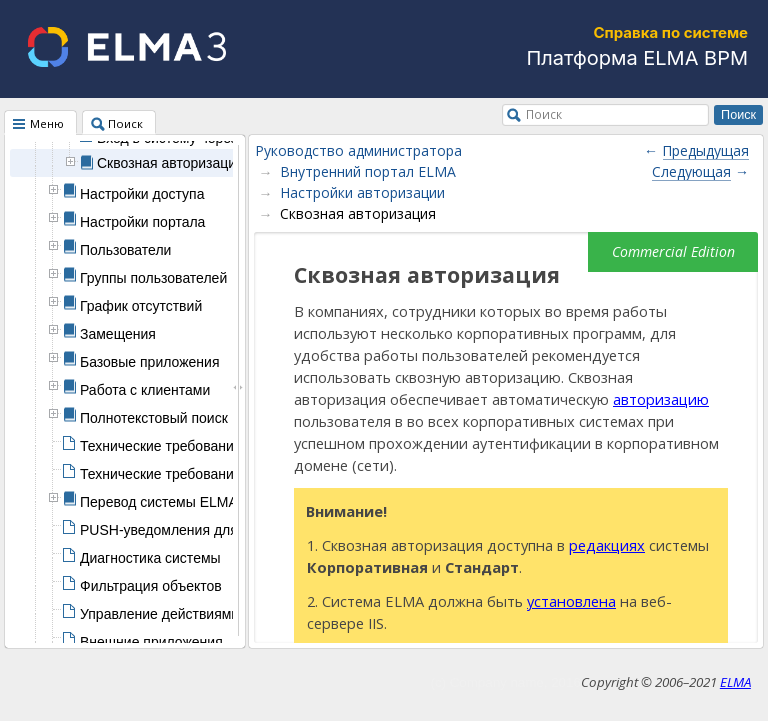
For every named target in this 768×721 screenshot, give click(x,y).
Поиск (544, 114)
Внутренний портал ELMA (368, 171)
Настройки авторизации (362, 192)
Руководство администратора (358, 150)
